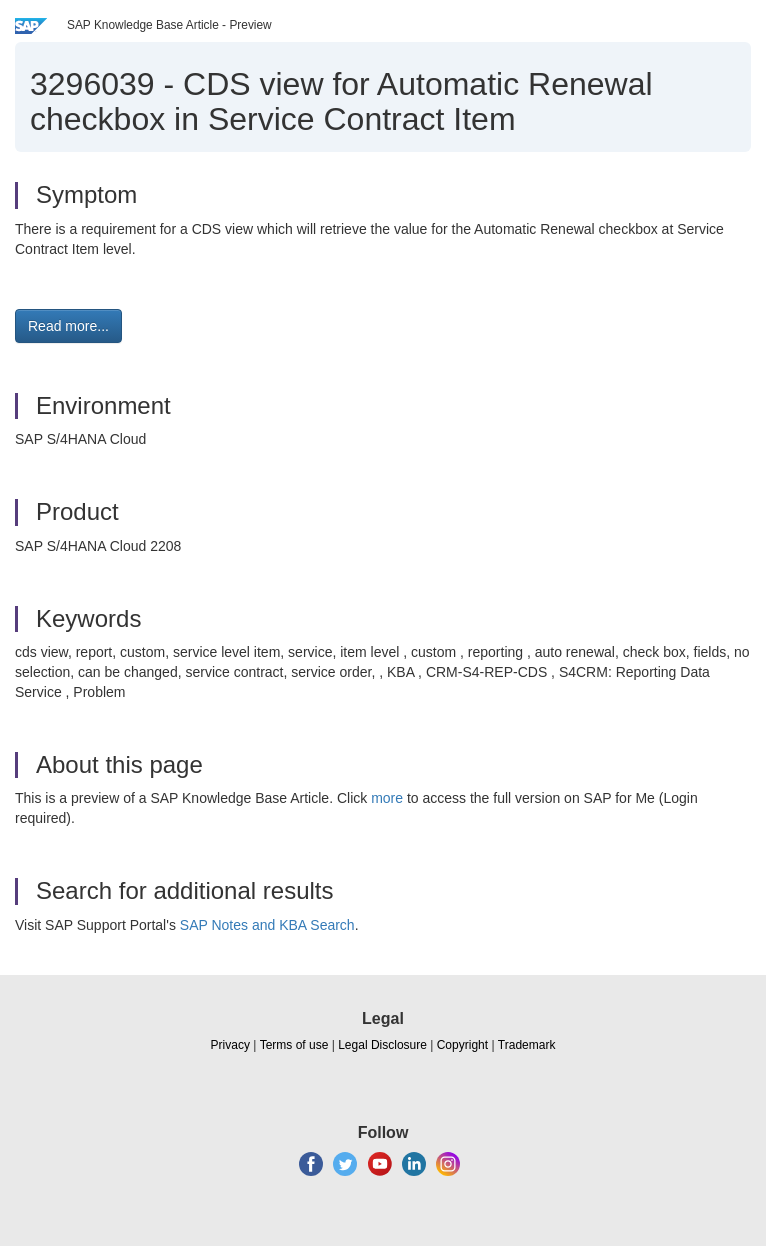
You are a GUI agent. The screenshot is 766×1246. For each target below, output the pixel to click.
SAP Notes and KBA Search (267, 925)
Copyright (462, 1045)
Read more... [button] (68, 326)
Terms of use (294, 1045)
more (387, 798)
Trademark (527, 1045)
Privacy (230, 1045)
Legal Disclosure (382, 1045)
